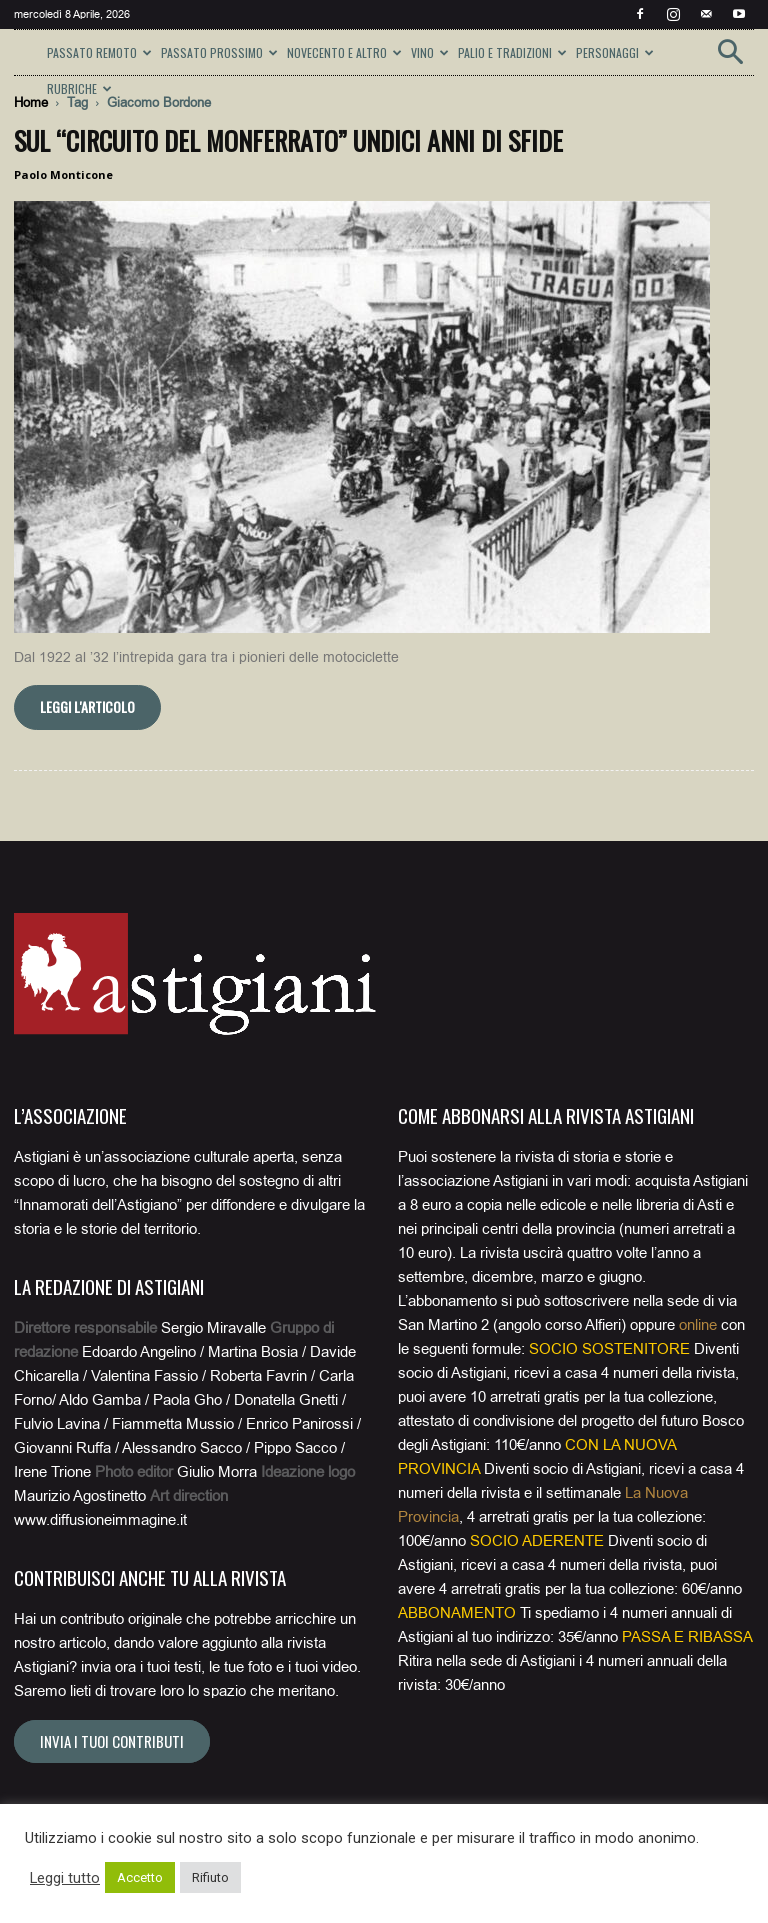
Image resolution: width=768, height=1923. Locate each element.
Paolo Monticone (63, 174)
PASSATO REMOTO (99, 52)
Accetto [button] (140, 1877)
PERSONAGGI (615, 52)
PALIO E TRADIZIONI (512, 52)
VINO (430, 52)
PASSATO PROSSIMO (219, 52)
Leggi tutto (65, 1878)
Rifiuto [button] (210, 1877)
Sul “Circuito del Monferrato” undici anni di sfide (288, 140)
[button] (730, 58)
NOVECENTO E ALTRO (344, 52)
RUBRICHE (79, 88)
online (698, 1325)
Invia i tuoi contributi (112, 1741)
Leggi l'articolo (87, 706)
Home (31, 102)
